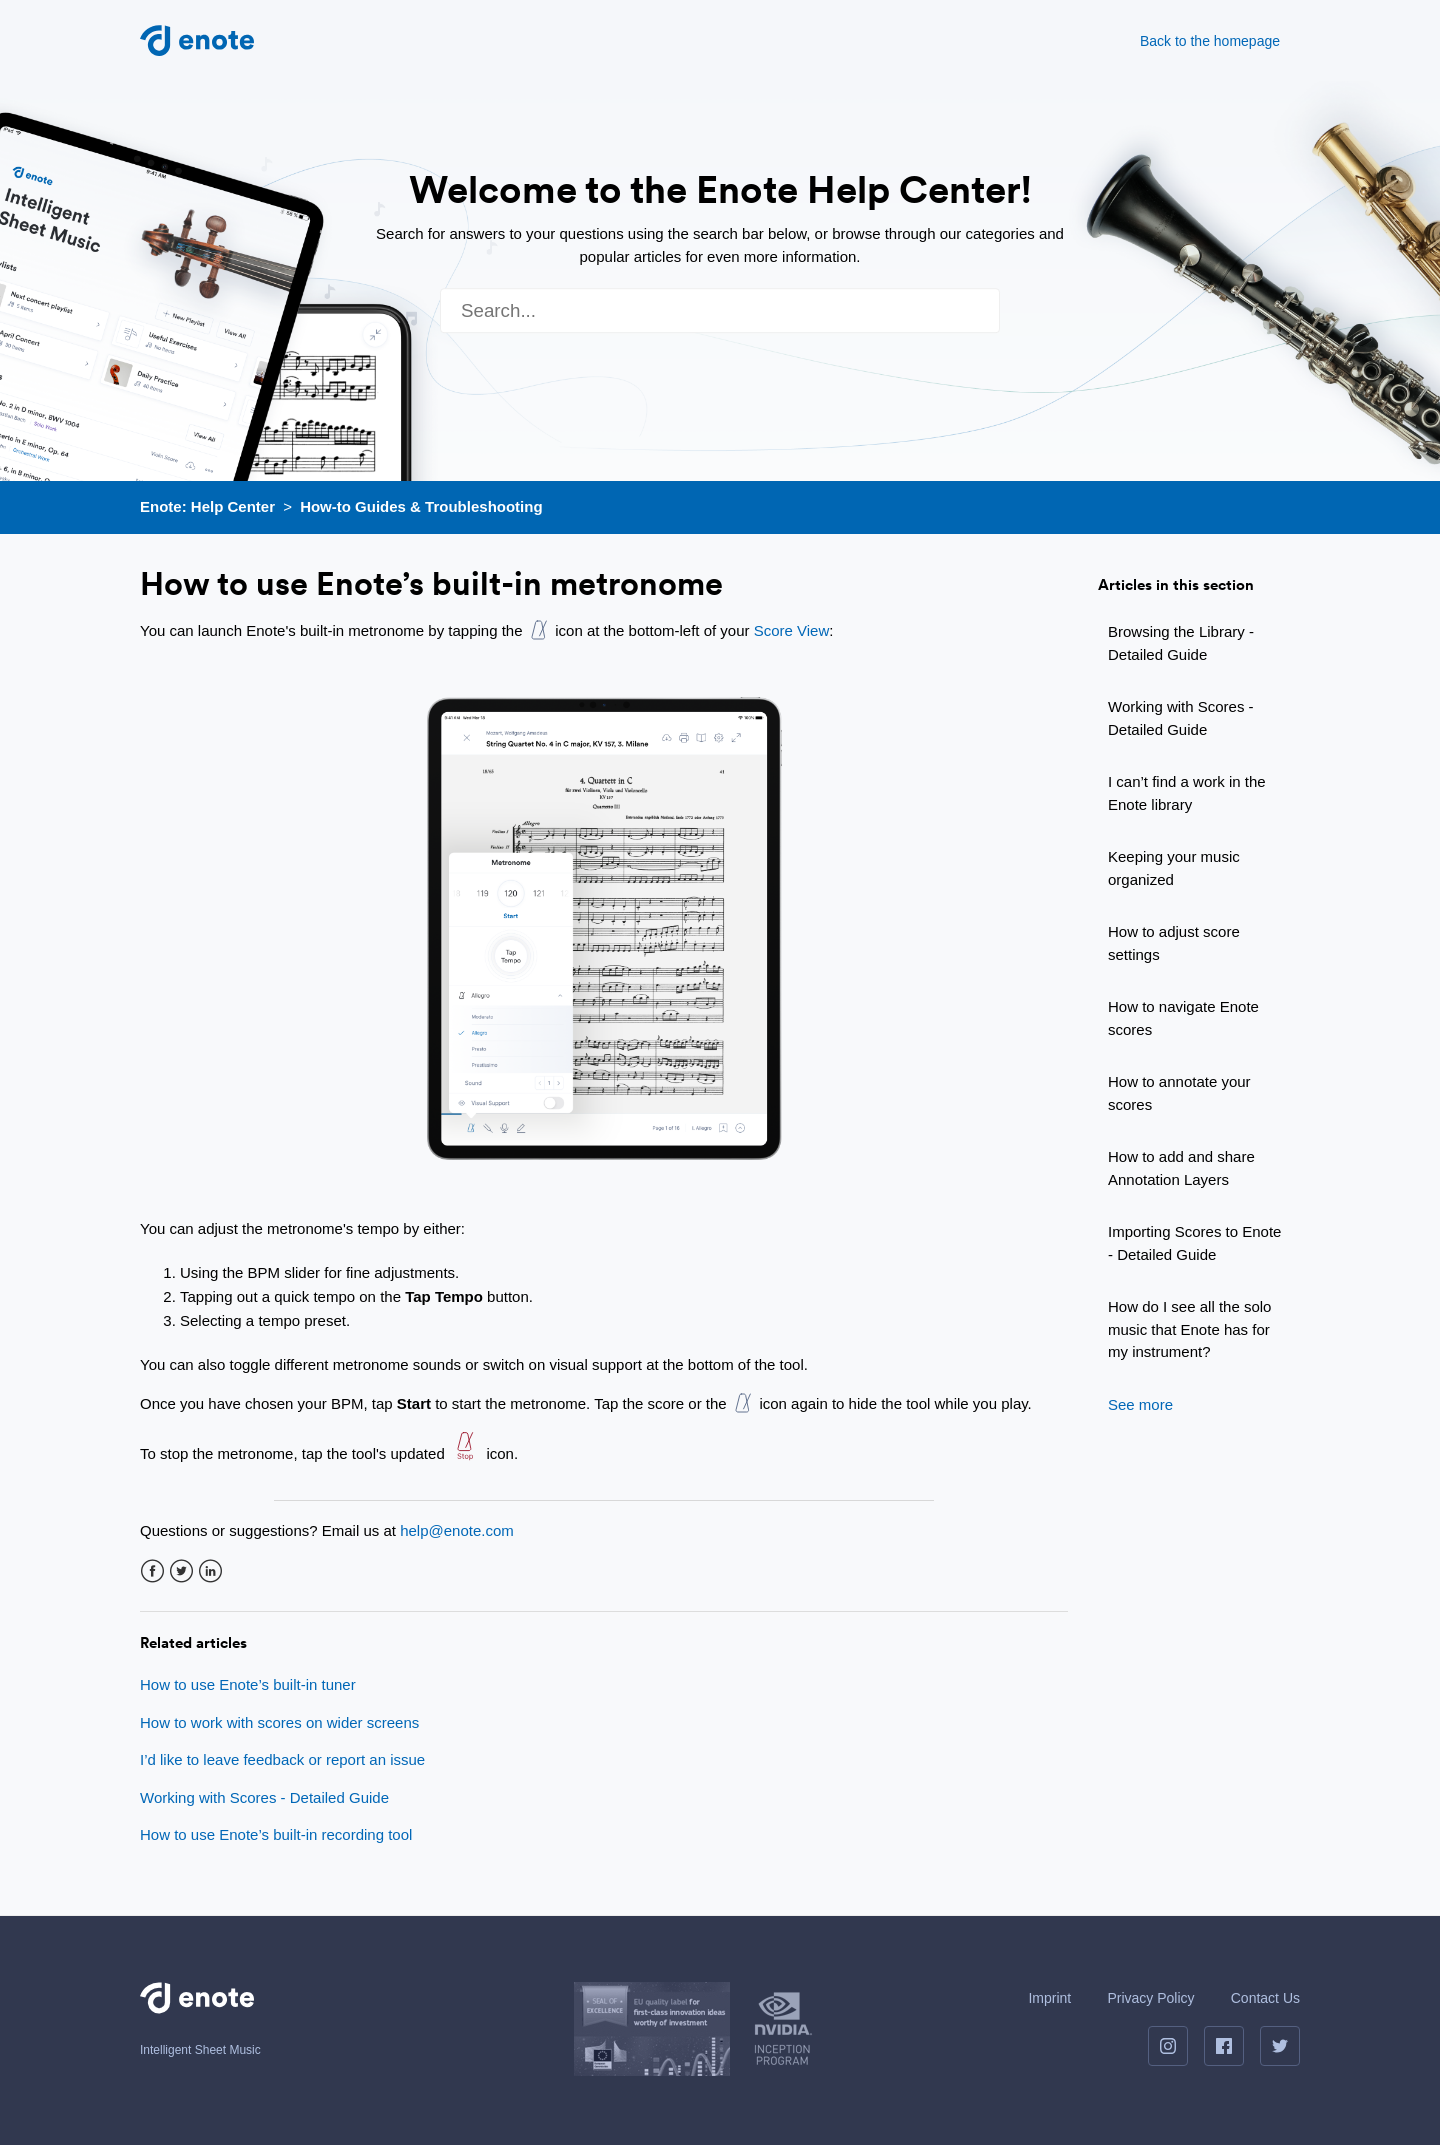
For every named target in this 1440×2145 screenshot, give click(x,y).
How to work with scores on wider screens (279, 1722)
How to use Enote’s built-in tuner (248, 1684)
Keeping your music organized (1174, 868)
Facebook (152, 1571)
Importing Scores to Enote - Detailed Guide (1194, 1243)
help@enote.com (457, 1530)
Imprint (1049, 1998)
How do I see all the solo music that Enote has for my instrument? (1189, 1329)
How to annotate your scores (1179, 1093)
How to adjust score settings (1174, 943)
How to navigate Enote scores (1183, 1018)
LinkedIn (210, 1571)
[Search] (720, 310)
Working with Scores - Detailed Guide (1181, 718)
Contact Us (1265, 1998)
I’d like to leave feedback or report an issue (282, 1759)
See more (1140, 1404)
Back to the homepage (1210, 41)
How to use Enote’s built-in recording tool (276, 1834)
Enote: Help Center (207, 506)
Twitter (181, 1571)
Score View (792, 630)
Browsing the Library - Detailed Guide (1181, 643)
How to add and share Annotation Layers (1181, 1168)
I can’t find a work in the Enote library (1187, 793)
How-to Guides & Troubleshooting (421, 506)
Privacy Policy (1150, 1998)
